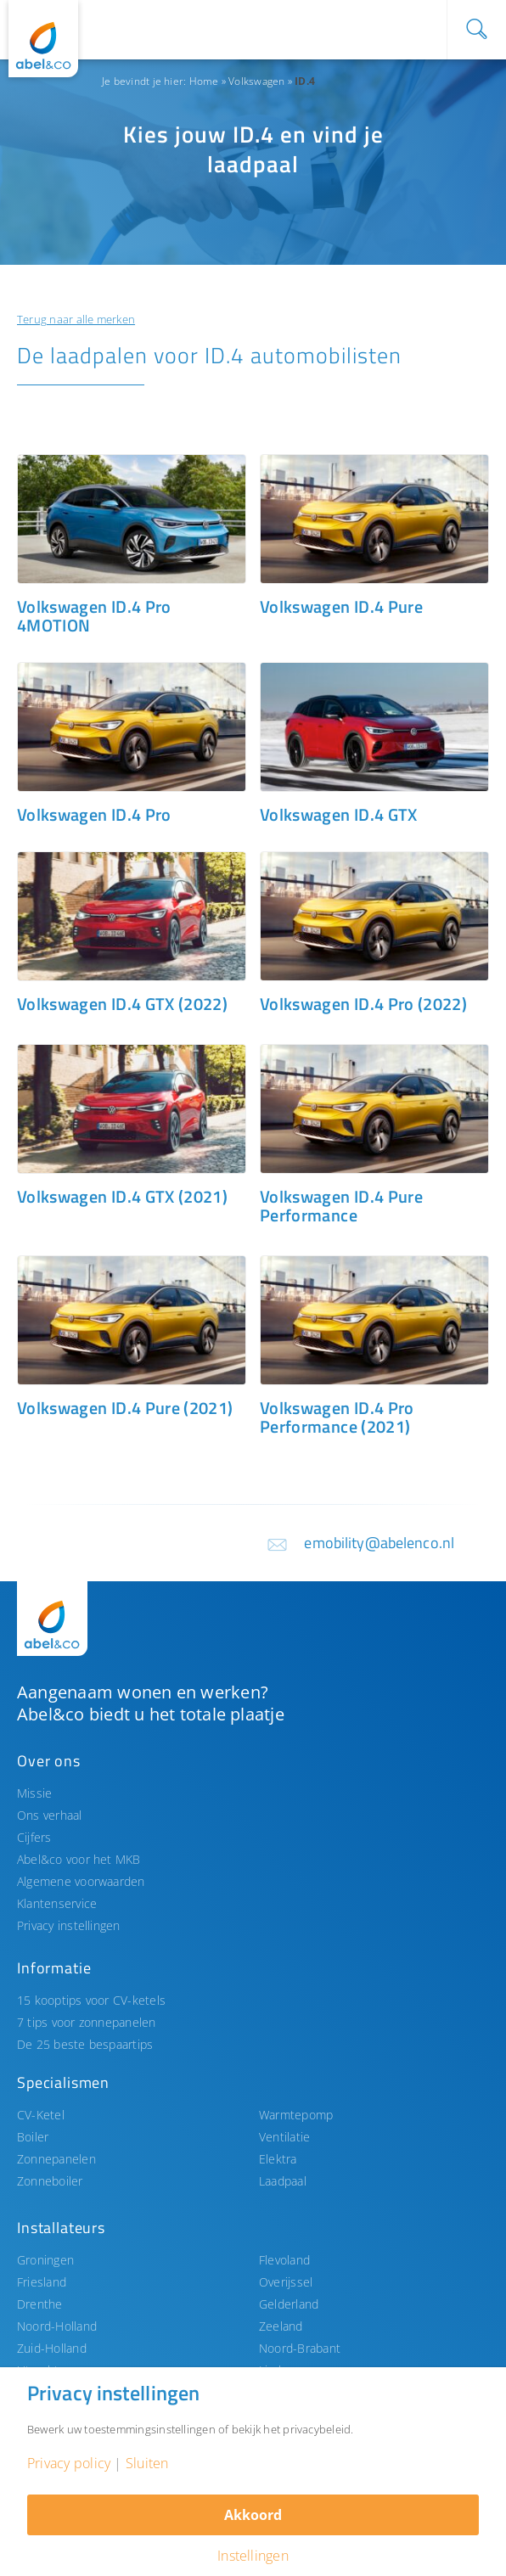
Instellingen (253, 2555)
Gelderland (288, 2304)
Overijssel (285, 2282)
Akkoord (253, 2515)
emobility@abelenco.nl (379, 1542)
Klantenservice (57, 1903)
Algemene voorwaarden (81, 1881)
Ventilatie (284, 2137)
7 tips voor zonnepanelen (86, 2022)
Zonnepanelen (56, 2159)
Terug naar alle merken (76, 319)
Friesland (41, 2282)
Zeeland (281, 2326)
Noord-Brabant (299, 2348)
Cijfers (34, 1837)
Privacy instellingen (69, 1925)
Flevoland (284, 2260)
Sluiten (147, 2463)
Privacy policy (68, 2463)
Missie (34, 1793)
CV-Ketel (41, 2115)
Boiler (32, 2137)
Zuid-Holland (52, 2348)
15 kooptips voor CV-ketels (91, 2000)
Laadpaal (282, 2181)
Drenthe (40, 2304)
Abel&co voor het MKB (79, 1859)
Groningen (45, 2260)
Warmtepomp (296, 2115)
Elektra (278, 2159)
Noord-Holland (57, 2326)
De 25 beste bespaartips (85, 2044)
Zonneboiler (50, 2181)
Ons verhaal (49, 1815)
